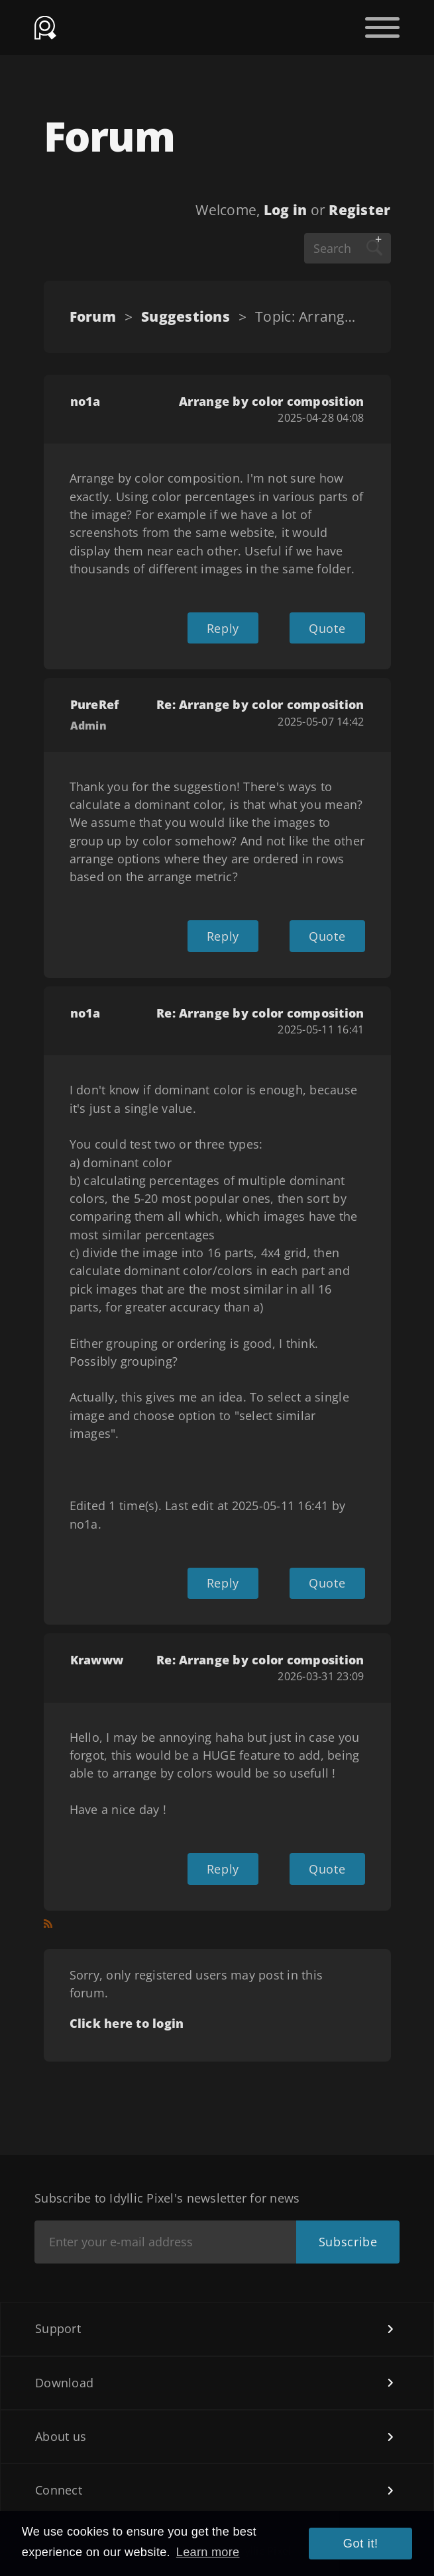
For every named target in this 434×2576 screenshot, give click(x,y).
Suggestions (185, 316)
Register (359, 210)
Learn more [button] (208, 2552)
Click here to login (127, 2023)
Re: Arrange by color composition (260, 704)
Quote (327, 628)
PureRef (94, 704)
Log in (285, 210)
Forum (93, 316)
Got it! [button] (360, 2543)
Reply (223, 628)
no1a (85, 401)
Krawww (97, 1660)
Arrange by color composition (271, 401)
